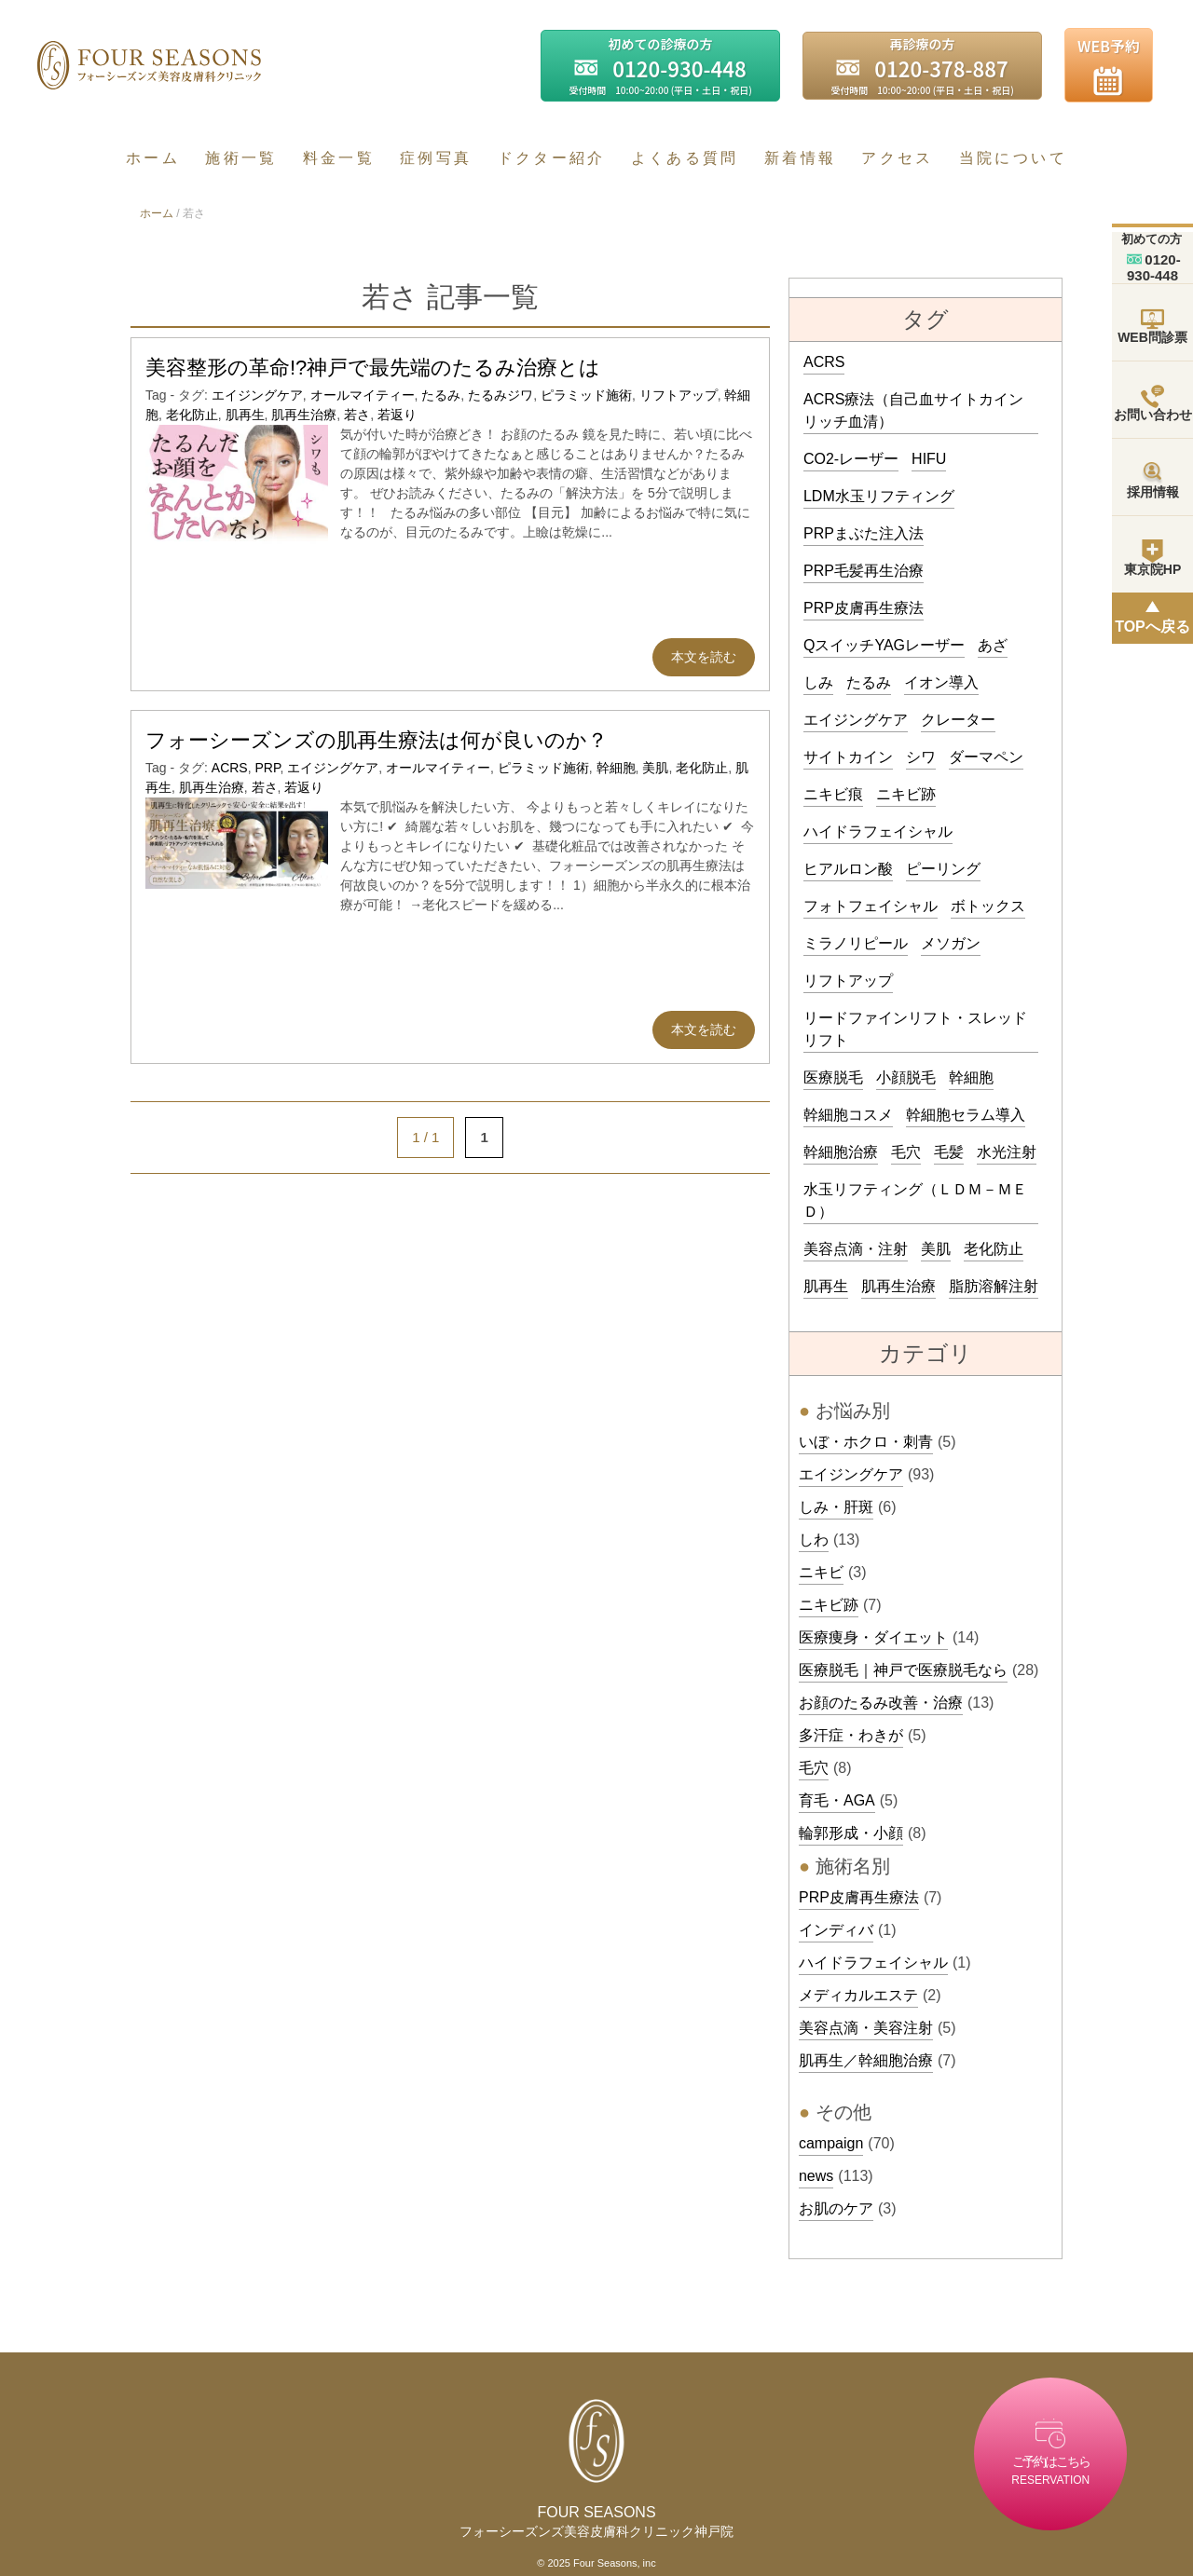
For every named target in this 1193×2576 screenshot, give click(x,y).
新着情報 (800, 158)
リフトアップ (678, 395)
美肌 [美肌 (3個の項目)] (936, 1249)
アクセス (897, 158)
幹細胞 (616, 767)
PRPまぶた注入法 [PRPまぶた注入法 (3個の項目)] (863, 533)
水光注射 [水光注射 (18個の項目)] (1006, 1152)
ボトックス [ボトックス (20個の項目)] (988, 906)
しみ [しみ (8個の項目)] (818, 682)
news (816, 2176)
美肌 (655, 767)
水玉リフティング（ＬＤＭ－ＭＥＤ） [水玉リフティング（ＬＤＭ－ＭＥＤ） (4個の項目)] (915, 1200)
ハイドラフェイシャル (873, 1962)
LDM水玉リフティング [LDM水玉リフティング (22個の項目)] (878, 496)
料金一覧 (339, 158)
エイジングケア (257, 395)
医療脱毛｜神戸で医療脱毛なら (903, 1670)
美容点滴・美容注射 (866, 2028)
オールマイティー (362, 395)
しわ (814, 1539)
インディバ (836, 1930)
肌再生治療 (303, 414)
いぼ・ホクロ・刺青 (866, 1442)
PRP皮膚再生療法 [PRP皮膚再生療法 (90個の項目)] (863, 608)
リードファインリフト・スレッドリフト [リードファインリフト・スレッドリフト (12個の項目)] (915, 1029)
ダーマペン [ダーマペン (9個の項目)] (986, 757)
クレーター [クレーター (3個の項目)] (958, 720)
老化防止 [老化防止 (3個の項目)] (993, 1249)
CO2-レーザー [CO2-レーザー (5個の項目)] (850, 459)
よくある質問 (685, 158)
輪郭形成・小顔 (851, 1833)
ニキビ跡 (828, 1605)
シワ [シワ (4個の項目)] (921, 757)
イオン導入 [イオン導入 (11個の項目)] (941, 682)
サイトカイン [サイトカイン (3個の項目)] (848, 757)
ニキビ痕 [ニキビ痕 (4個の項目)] (833, 794)
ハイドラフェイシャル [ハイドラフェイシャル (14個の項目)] (878, 831)
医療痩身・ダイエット (873, 1637)
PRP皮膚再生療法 (859, 1897)
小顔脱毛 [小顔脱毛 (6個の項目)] (906, 1077)
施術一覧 (241, 158)
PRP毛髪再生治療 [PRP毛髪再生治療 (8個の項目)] (863, 571)
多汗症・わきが (851, 1735)
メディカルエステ (858, 1995)
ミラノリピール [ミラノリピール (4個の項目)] (855, 943)
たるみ (440, 395)
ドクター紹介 (552, 158)
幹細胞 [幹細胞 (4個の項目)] (971, 1077)
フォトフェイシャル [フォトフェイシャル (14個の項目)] (870, 906)
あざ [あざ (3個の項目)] (993, 645)
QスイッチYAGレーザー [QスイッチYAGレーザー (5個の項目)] (884, 645)
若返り (397, 414)
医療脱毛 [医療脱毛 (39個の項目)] (833, 1077)
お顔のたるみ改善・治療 (881, 1703)
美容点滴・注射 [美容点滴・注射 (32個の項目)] (855, 1249)
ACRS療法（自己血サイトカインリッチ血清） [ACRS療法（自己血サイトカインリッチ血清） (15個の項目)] (913, 410)
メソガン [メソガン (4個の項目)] (950, 943)
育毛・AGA (837, 1800)
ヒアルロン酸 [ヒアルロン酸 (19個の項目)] (848, 869)
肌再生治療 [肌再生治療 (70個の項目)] (898, 1286)
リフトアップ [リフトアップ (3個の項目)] (848, 980)
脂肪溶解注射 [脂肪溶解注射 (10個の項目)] (993, 1286)
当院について (1013, 158)
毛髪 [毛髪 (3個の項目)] (949, 1152)
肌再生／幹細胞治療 (866, 2060)
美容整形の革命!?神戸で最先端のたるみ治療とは (372, 367)
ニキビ (821, 1572)
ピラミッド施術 (586, 395)
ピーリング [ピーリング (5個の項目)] (943, 869)
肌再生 (245, 414)
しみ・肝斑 (836, 1507)
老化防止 (192, 414)
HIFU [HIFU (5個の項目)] (929, 459)
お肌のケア (836, 2208)
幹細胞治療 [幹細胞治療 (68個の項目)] (840, 1152)
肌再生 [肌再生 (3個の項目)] (825, 1286)
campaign (831, 2143)
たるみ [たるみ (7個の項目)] (868, 682)
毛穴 (814, 1768)
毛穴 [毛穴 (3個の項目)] (906, 1152)
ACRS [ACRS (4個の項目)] (823, 362)
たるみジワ (500, 395)
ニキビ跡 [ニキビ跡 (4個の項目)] (906, 794)
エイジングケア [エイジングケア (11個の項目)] (855, 720)
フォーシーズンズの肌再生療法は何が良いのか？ (376, 740)
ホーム (153, 158)
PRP (267, 767)
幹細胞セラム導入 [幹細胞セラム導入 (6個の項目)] (965, 1115)
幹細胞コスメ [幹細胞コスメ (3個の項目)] (848, 1115)
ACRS (230, 767)
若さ (357, 414)
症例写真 (436, 158)
